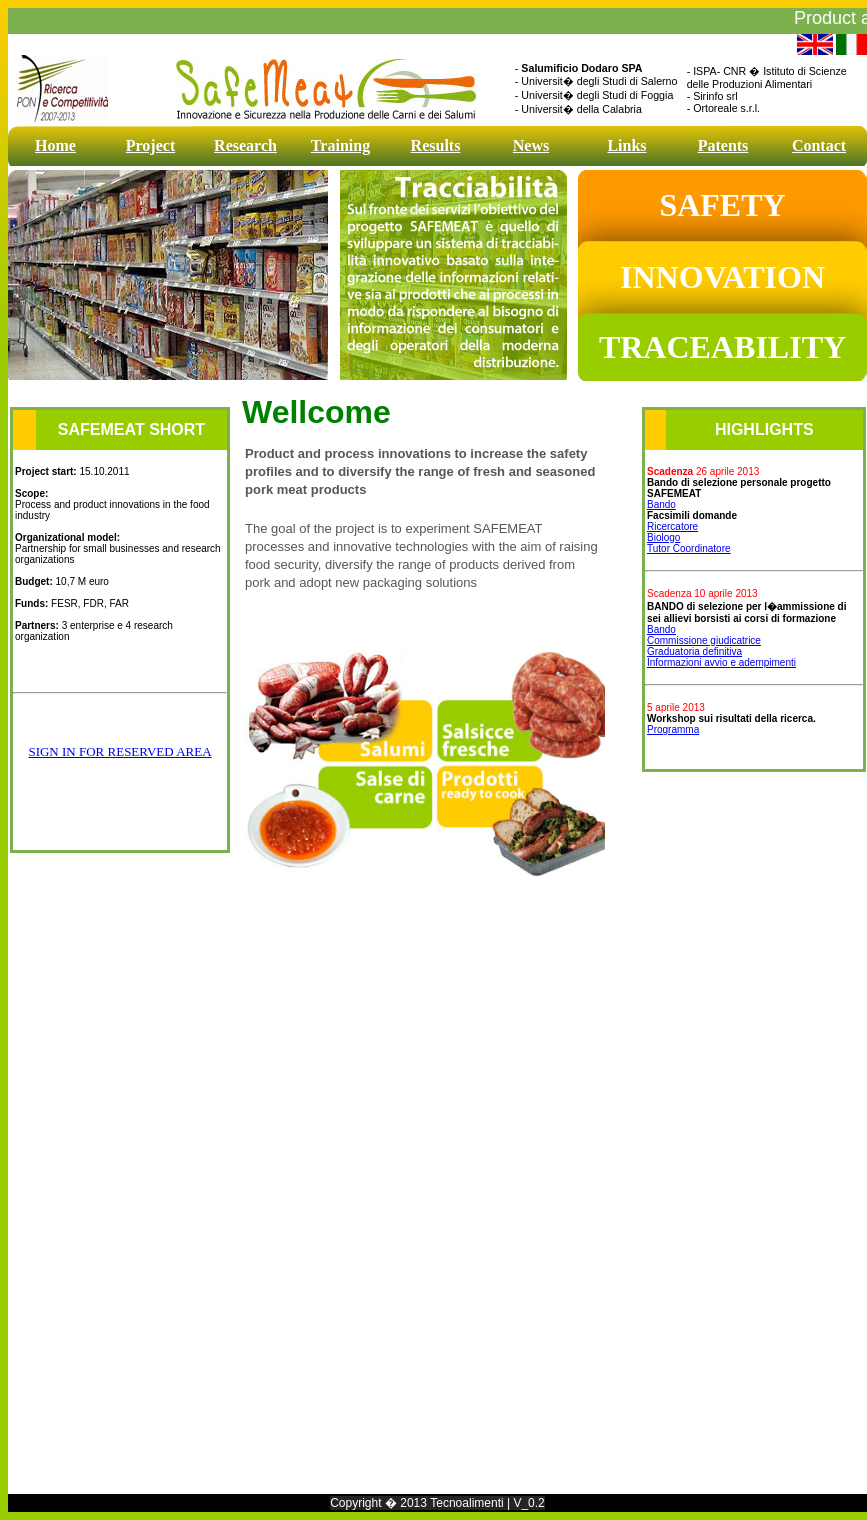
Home (55, 145)
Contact (819, 145)
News (531, 145)
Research (245, 145)
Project (150, 145)
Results (436, 145)
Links (626, 145)
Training (340, 145)
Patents (723, 145)
